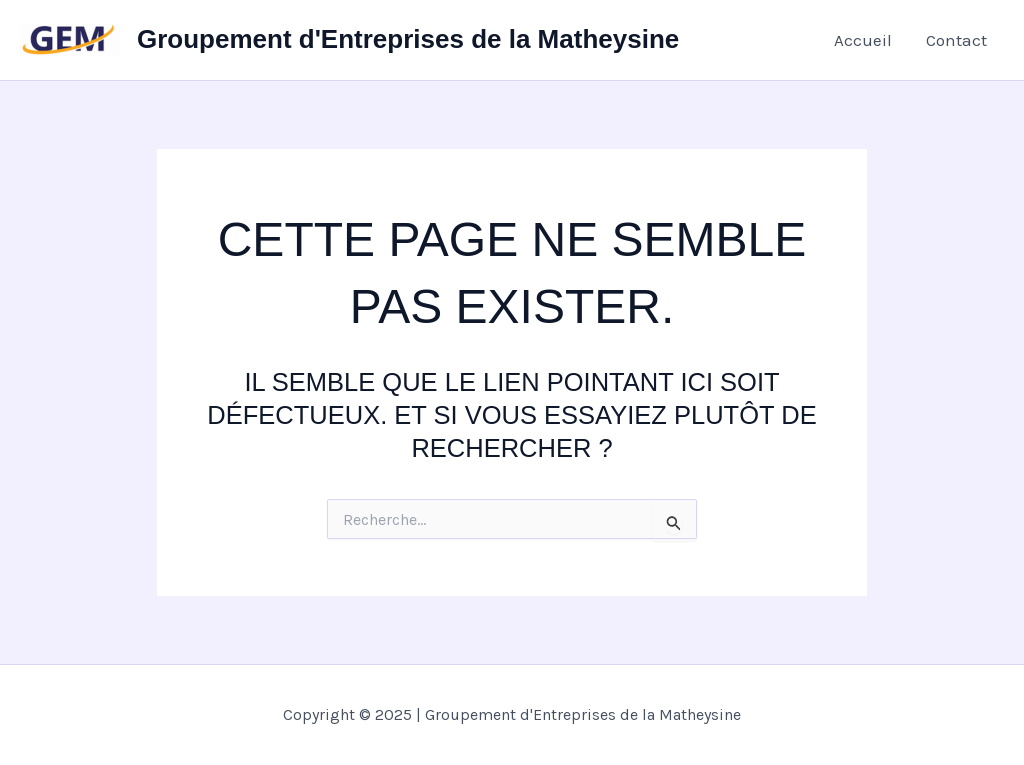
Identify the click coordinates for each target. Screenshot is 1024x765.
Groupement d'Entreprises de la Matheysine (408, 39)
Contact (956, 40)
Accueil (863, 40)
